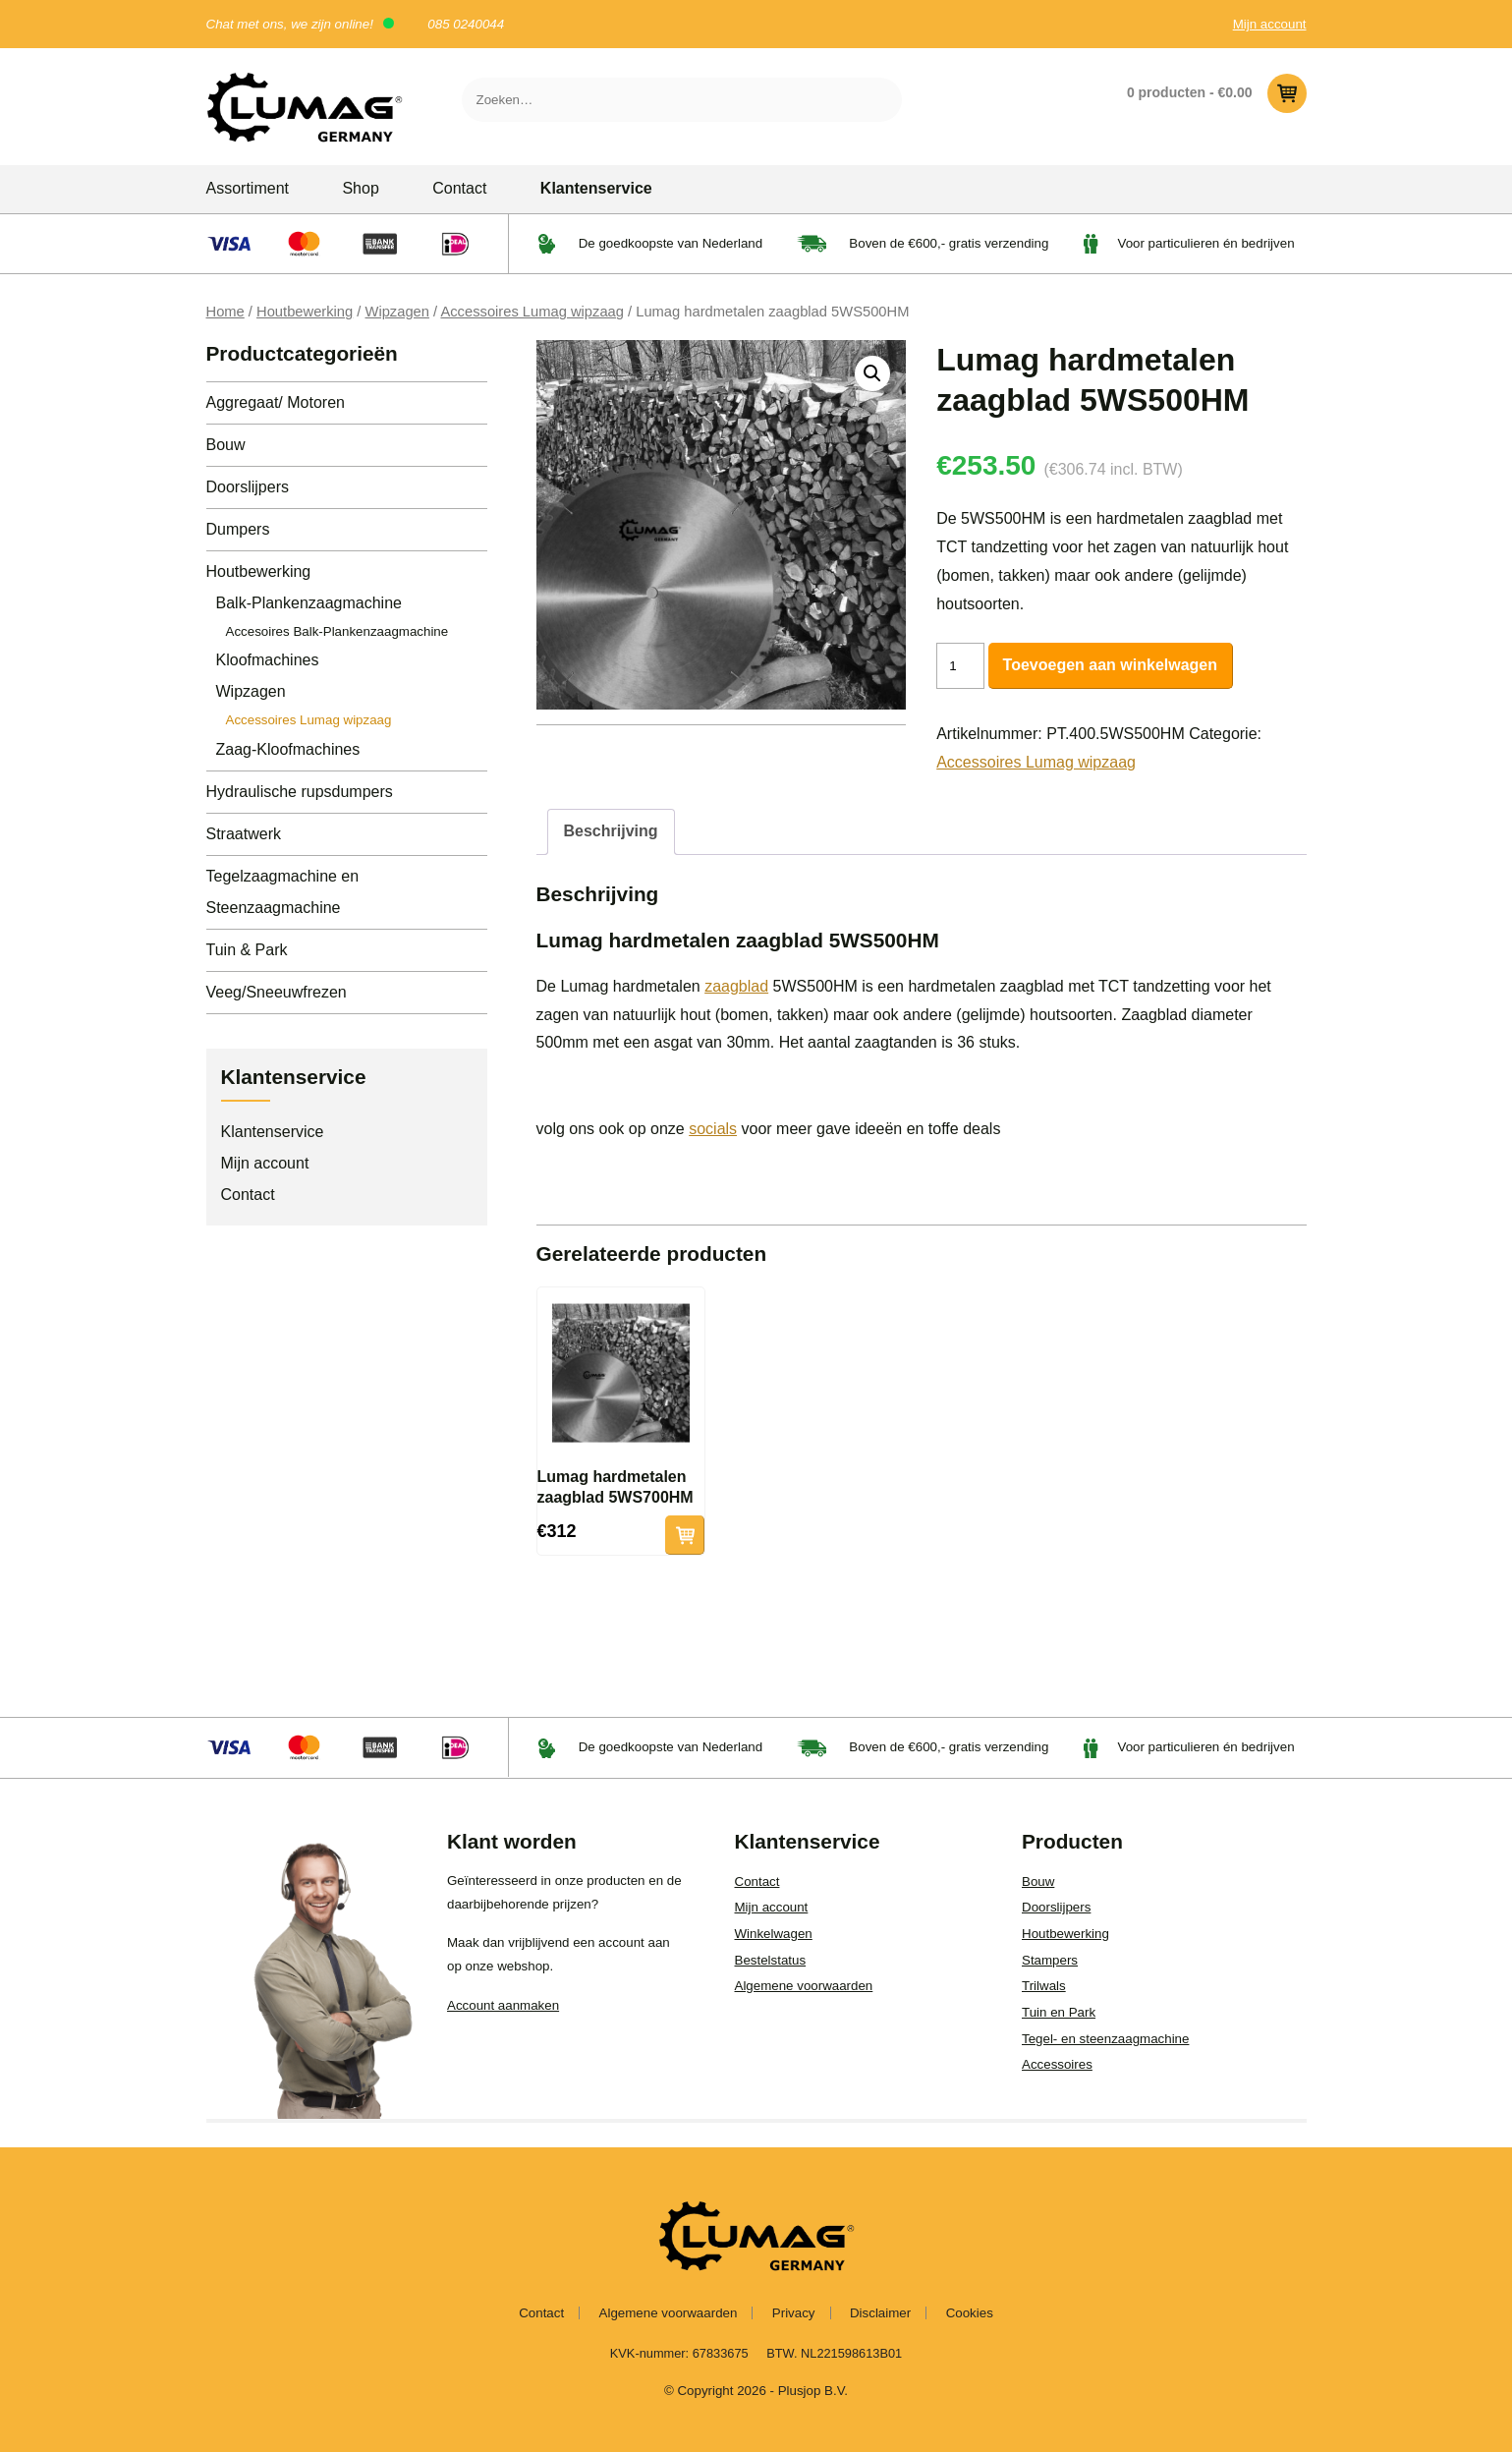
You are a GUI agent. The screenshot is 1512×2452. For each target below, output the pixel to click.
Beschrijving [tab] (611, 831)
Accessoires (1057, 2064)
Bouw (226, 444)
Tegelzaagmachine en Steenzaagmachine (283, 892)
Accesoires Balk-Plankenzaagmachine (337, 631)
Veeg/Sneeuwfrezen (276, 992)
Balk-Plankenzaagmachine (309, 603)
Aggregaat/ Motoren (275, 402)
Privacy (793, 2313)
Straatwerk (243, 834)
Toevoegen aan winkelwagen (1110, 664)
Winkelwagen (773, 1933)
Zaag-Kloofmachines (288, 749)
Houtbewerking (304, 311)
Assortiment (247, 188)
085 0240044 (465, 24)
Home (225, 311)
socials (713, 1128)
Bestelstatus (771, 1960)
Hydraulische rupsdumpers (299, 791)
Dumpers (238, 529)
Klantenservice (596, 188)
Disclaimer (880, 2313)
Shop (360, 188)
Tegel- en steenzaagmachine (1105, 2038)
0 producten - (1217, 93)
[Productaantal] (959, 666)
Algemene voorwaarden (804, 1985)
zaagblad (736, 986)
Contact (459, 188)
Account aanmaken (503, 2005)
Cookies (969, 2313)
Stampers (1050, 1960)
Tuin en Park (1058, 2012)
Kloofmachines (267, 660)
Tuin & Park (247, 949)
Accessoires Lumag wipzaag (532, 311)
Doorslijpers (247, 487)
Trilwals (1044, 1985)
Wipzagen (397, 311)
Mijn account (1270, 24)
